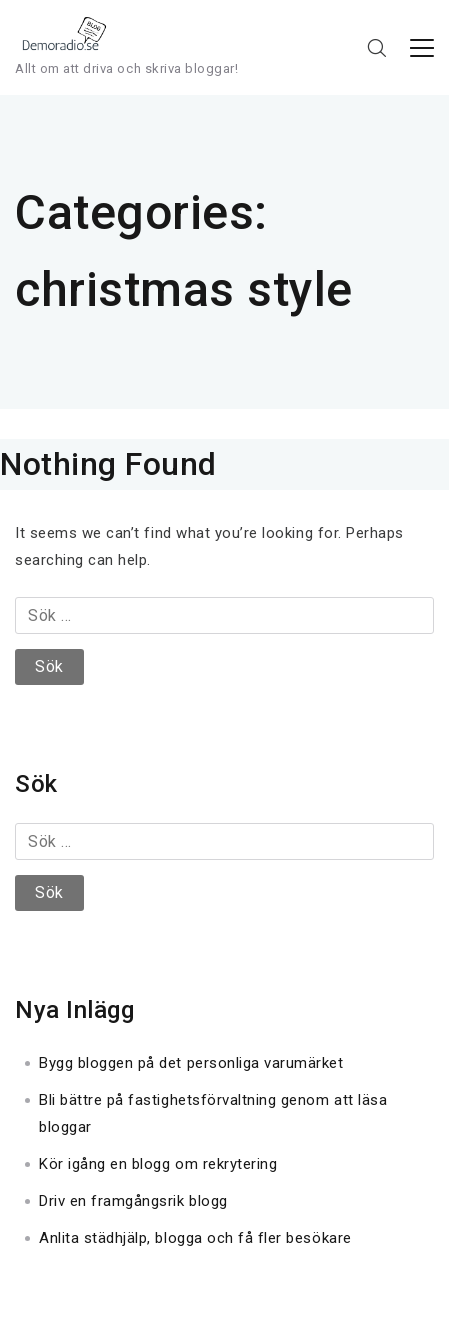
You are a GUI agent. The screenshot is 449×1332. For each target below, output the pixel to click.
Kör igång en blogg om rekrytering (158, 1164)
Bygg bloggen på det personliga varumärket (191, 1063)
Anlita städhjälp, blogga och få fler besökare (195, 1238)
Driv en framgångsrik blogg (133, 1201)
